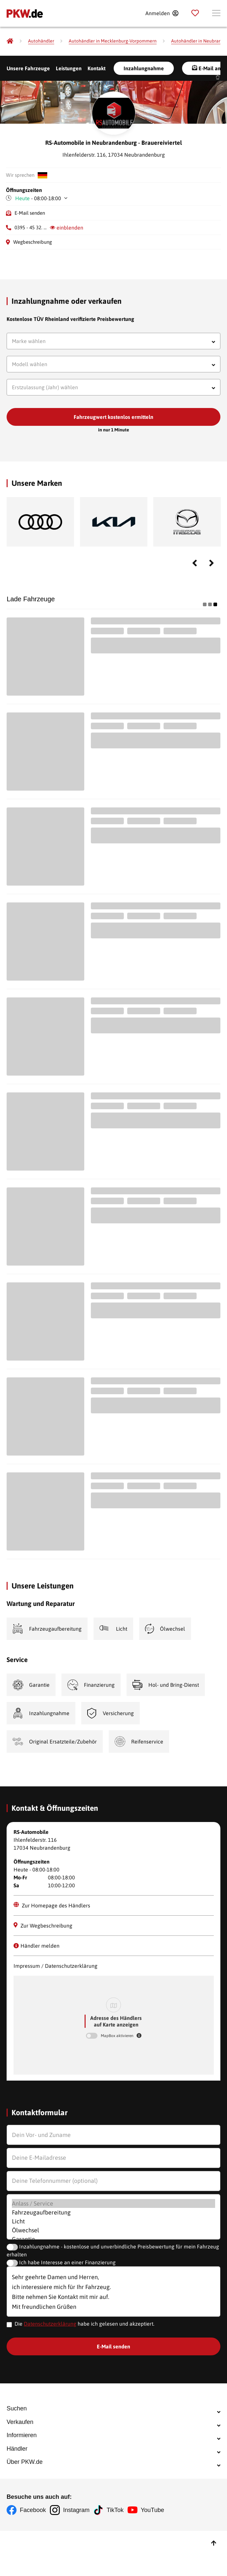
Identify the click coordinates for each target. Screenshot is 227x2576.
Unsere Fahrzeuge (28, 68)
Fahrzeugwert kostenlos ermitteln (113, 420)
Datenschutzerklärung (50, 2326)
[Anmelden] (161, 13)
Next (211, 565)
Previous (194, 565)
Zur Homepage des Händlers (52, 1907)
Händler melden (36, 1948)
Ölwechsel (113, 2232)
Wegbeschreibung (32, 244)
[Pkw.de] (10, 41)
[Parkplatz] (195, 13)
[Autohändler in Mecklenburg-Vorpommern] (113, 41)
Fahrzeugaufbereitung (113, 2214)
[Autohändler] (41, 41)
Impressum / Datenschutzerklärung (55, 1968)
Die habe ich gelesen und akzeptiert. (84, 2326)
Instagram (79, 2558)
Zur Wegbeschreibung (43, 1928)
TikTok (120, 2558)
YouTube (160, 2558)
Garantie (113, 2241)
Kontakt (96, 68)
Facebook (33, 2558)
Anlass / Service (113, 2205)
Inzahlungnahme (144, 68)
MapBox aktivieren (117, 2038)
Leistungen (69, 68)
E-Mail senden (30, 215)
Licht (113, 2223)
